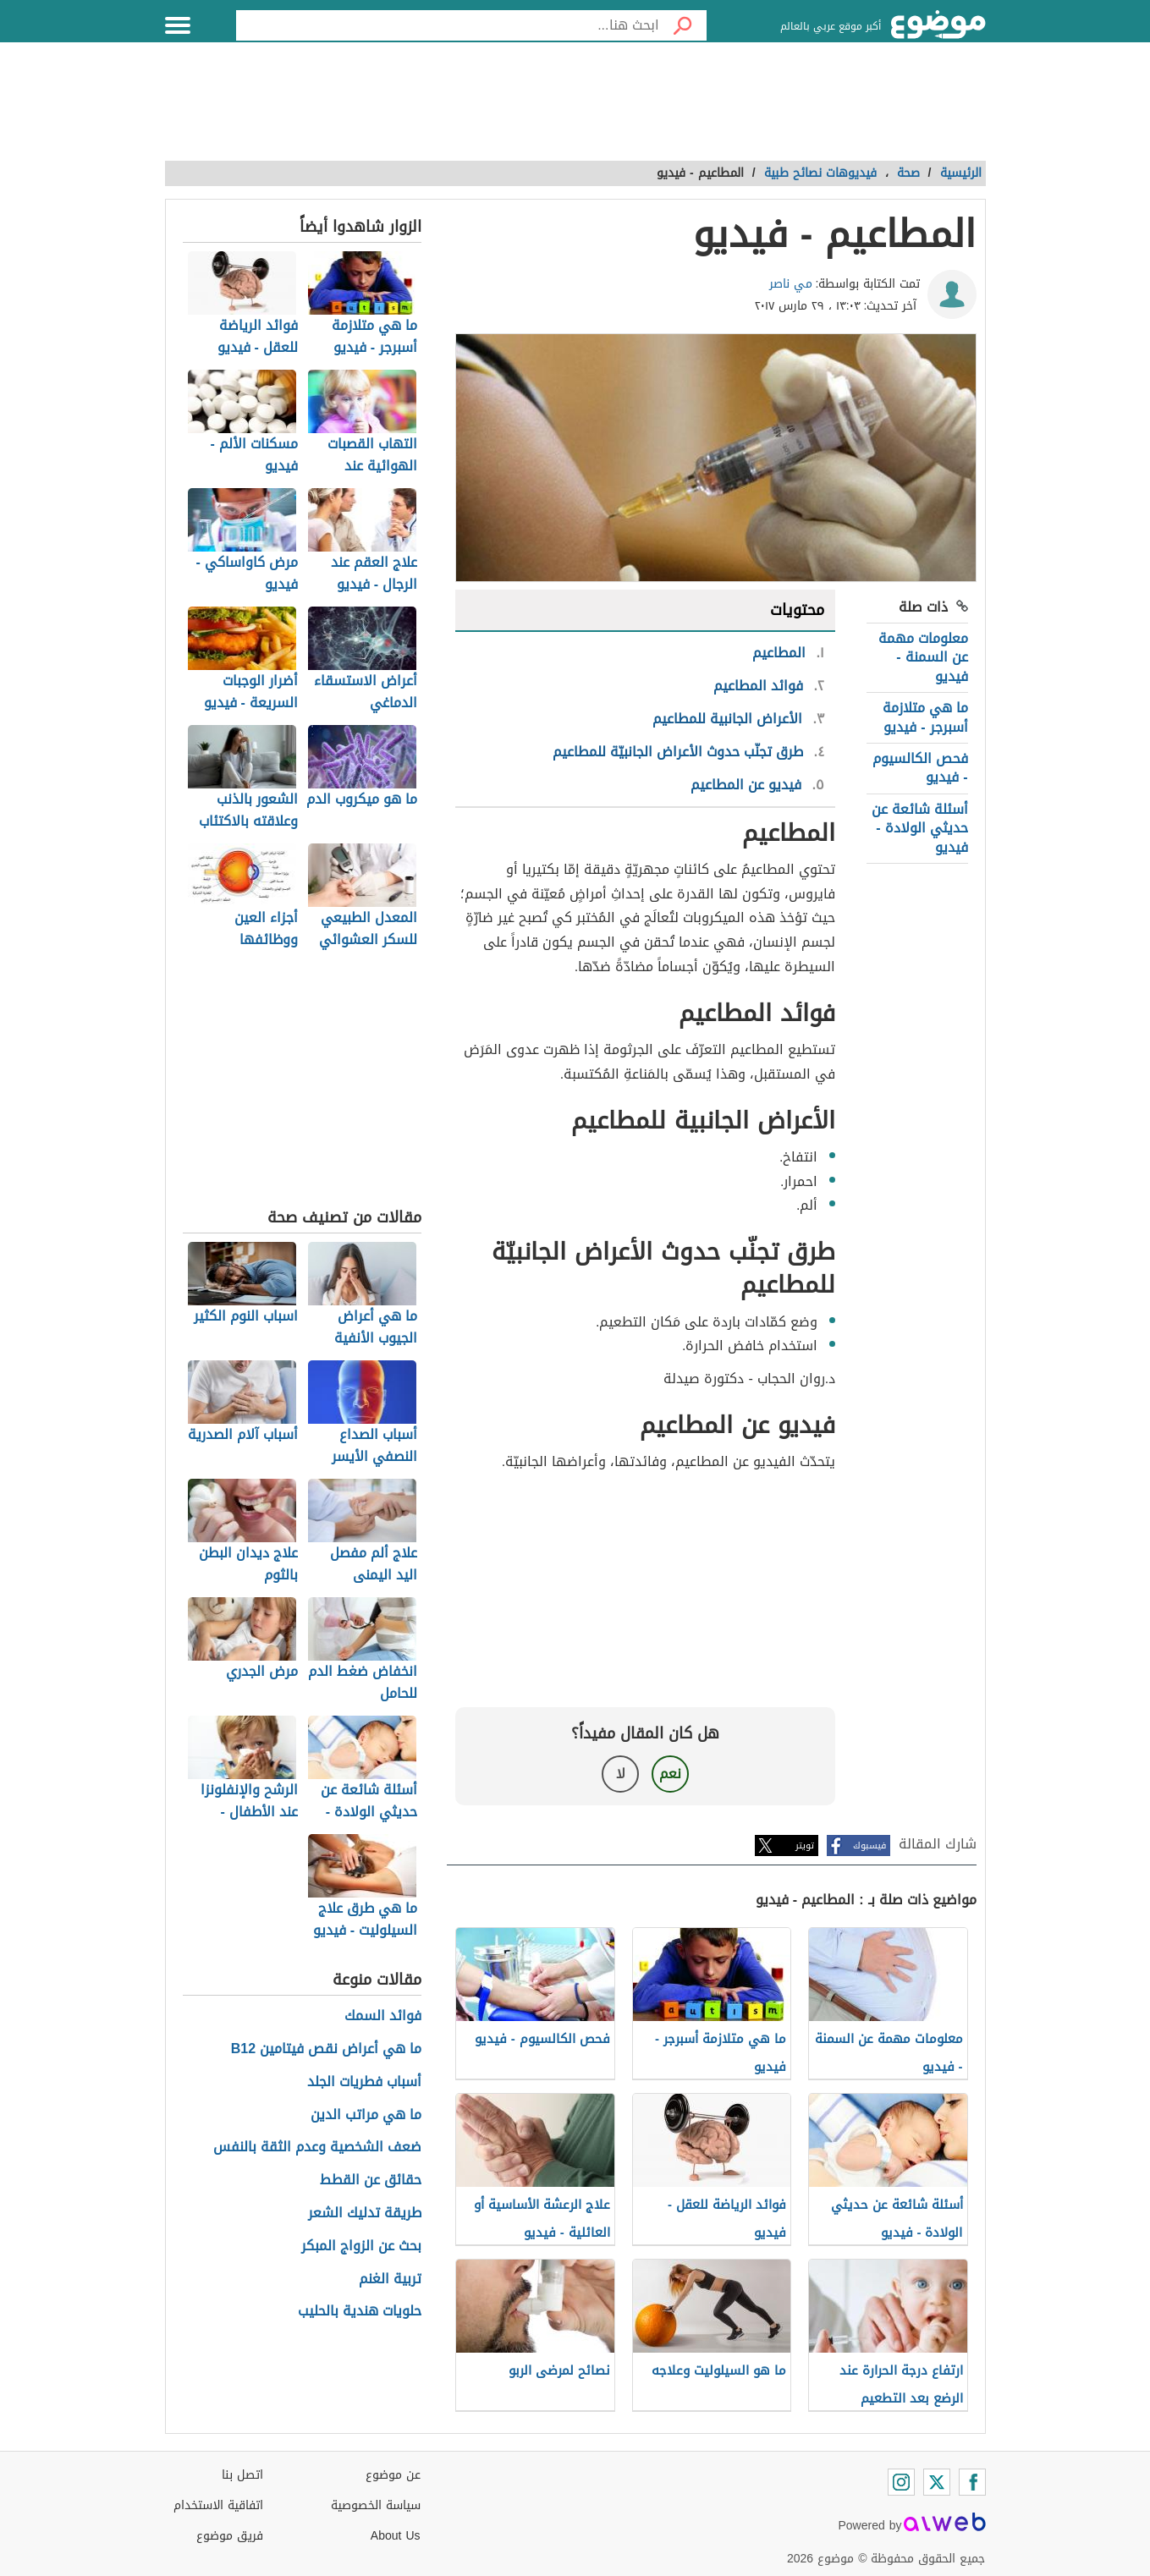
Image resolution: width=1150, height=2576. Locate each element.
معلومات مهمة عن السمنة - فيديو (923, 657)
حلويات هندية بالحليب (359, 2311)
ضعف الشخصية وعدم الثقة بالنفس (317, 2147)
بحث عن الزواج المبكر (361, 2246)
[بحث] (683, 25)
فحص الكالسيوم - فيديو (920, 767)
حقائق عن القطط (370, 2180)
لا (620, 1773)
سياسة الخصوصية (376, 2505)
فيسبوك (869, 1845)
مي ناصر (790, 283)
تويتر (804, 1845)
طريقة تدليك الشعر (364, 2213)
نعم (670, 1773)
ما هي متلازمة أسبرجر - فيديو (925, 717)
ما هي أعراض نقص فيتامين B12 (326, 2049)
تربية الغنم (390, 2279)
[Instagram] (901, 2482)
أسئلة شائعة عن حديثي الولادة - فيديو (920, 828)
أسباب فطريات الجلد (364, 2082)
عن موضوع (393, 2474)
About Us (396, 2535)
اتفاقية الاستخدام (218, 2505)
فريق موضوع (229, 2535)
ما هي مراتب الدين (366, 2115)
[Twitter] (936, 2482)
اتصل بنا (242, 2474)
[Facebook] (972, 2482)
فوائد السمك (382, 2016)
